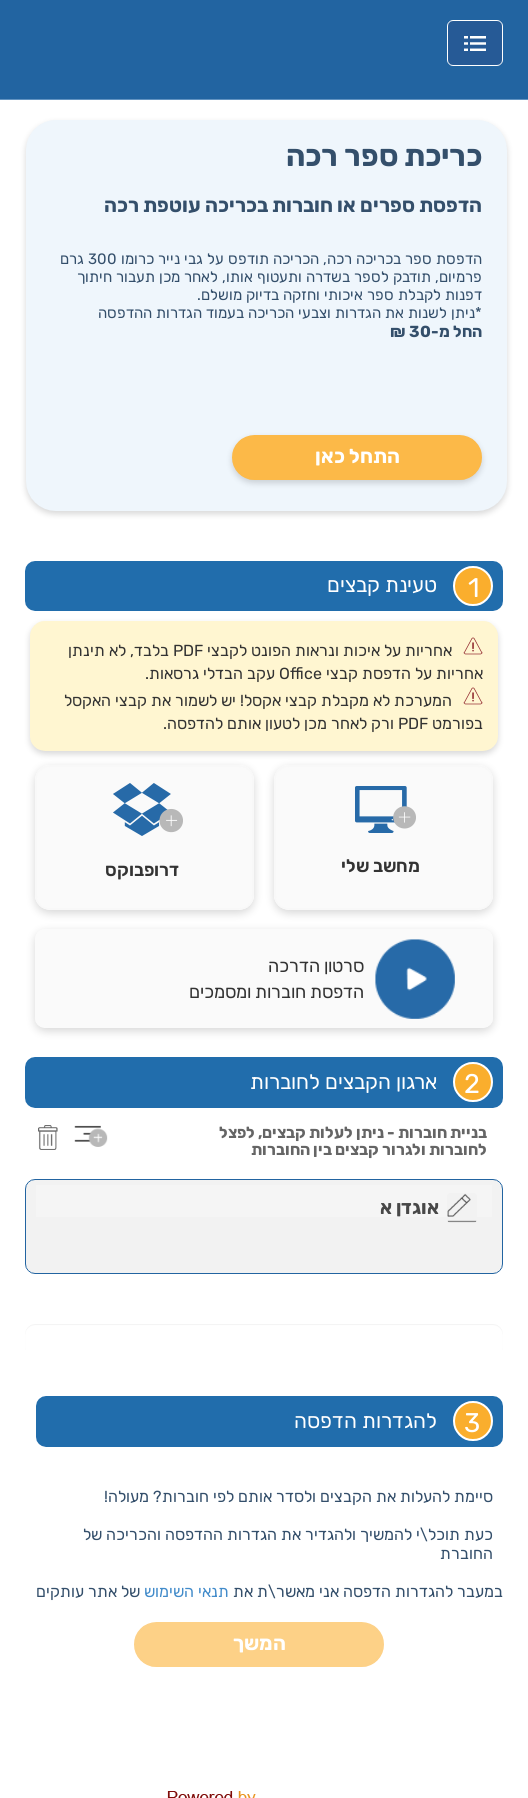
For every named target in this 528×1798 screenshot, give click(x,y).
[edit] (462, 1208)
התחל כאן (357, 456)
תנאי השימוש (186, 1591)
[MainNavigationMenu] (475, 43)
